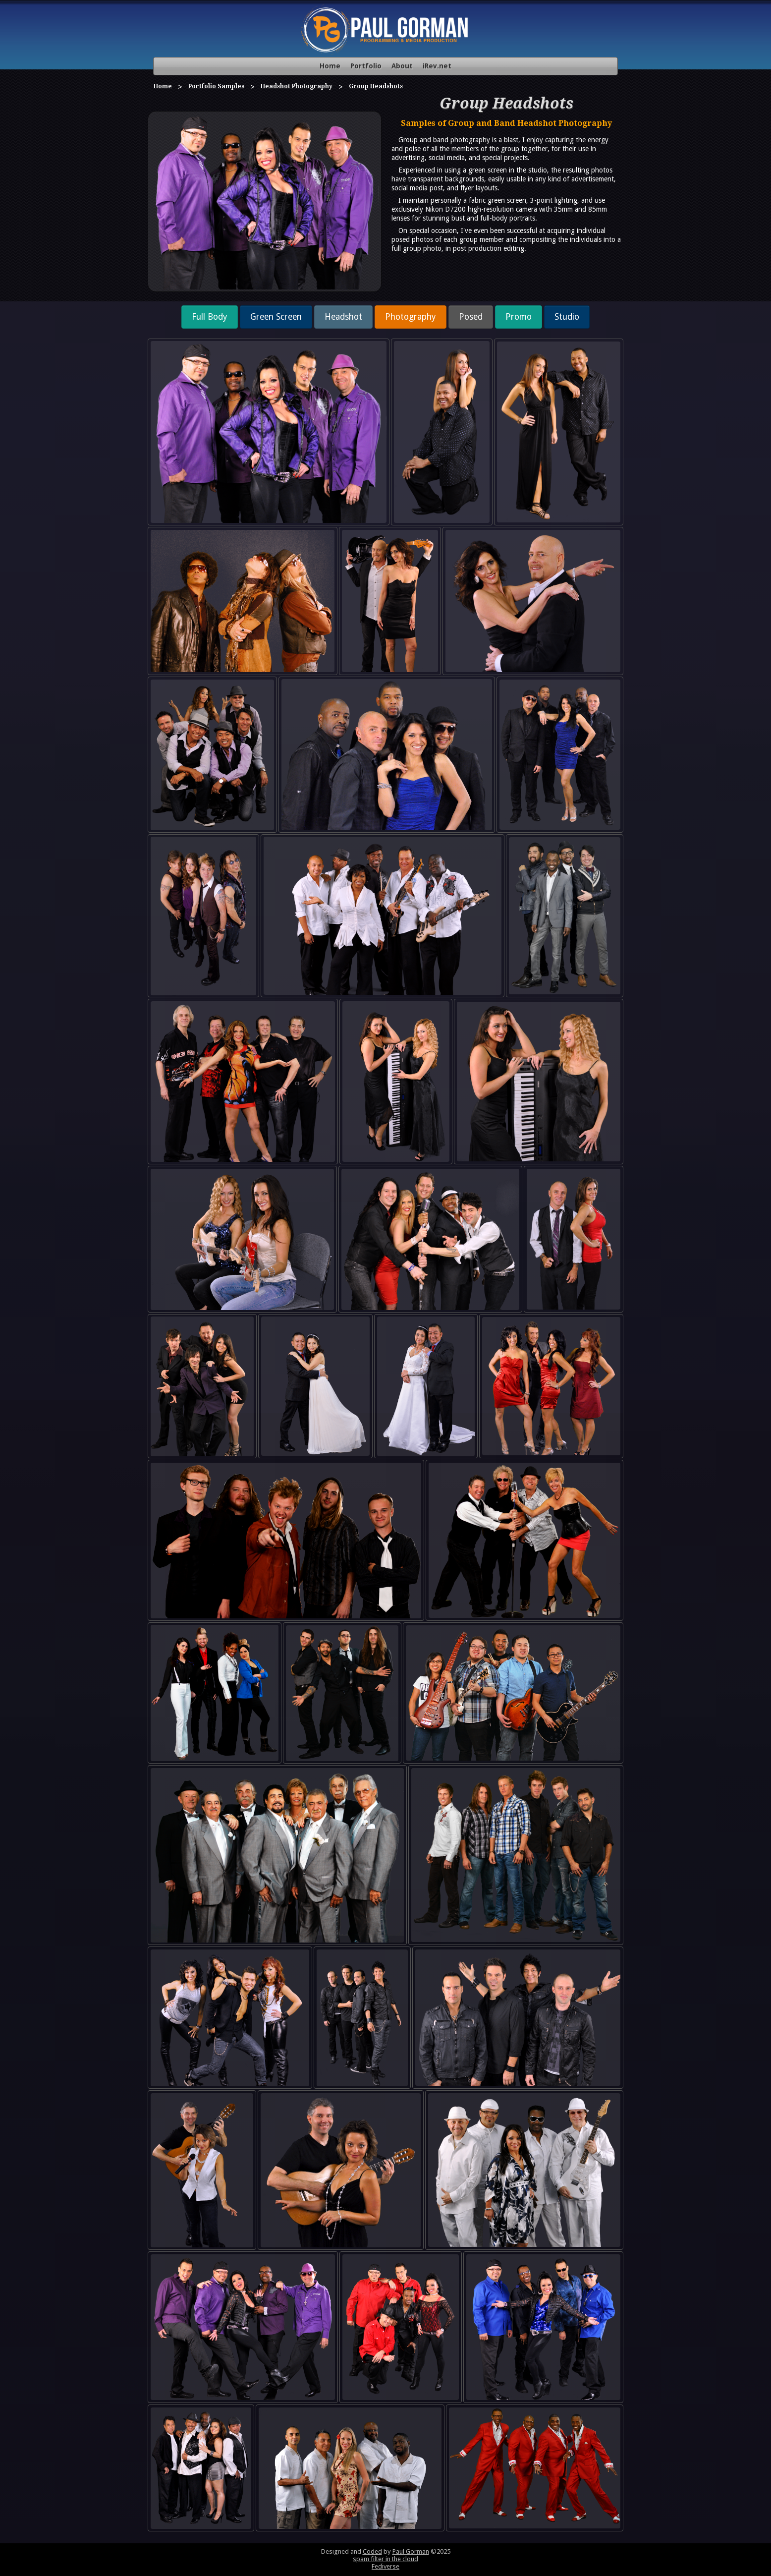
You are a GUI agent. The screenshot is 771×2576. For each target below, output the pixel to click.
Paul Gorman (410, 2551)
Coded (372, 2551)
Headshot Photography (296, 86)
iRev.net (437, 66)
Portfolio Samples (216, 86)
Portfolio (366, 66)
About (402, 66)
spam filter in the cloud (385, 2559)
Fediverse (385, 2566)
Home (330, 66)
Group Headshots (376, 86)
